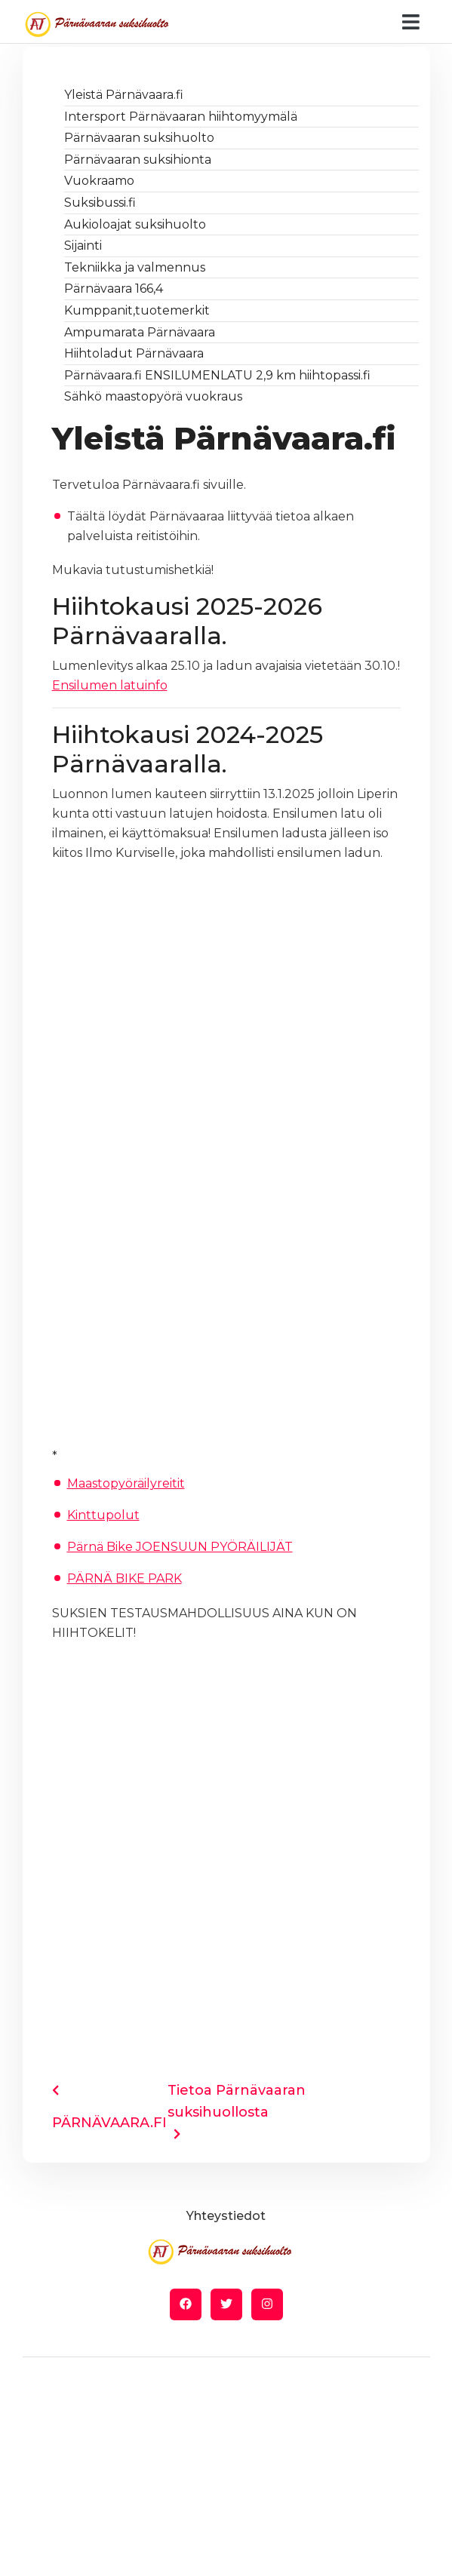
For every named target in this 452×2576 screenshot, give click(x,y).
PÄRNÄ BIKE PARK (124, 1578)
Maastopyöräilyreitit (126, 1483)
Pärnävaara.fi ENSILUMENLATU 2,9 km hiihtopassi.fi (217, 375)
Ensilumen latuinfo (110, 685)
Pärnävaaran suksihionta (137, 159)
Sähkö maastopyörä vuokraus (153, 396)
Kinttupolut (103, 1515)
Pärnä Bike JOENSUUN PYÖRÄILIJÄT (180, 1547)
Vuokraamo (99, 180)
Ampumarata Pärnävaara (139, 332)
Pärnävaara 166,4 (113, 288)
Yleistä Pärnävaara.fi (123, 95)
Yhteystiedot (226, 2216)
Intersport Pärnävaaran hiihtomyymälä (180, 116)
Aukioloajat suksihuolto (135, 224)
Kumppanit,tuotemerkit (137, 310)
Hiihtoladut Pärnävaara (134, 353)
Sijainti (83, 245)
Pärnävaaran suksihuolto (139, 137)
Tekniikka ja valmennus (134, 267)
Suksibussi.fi (100, 202)
